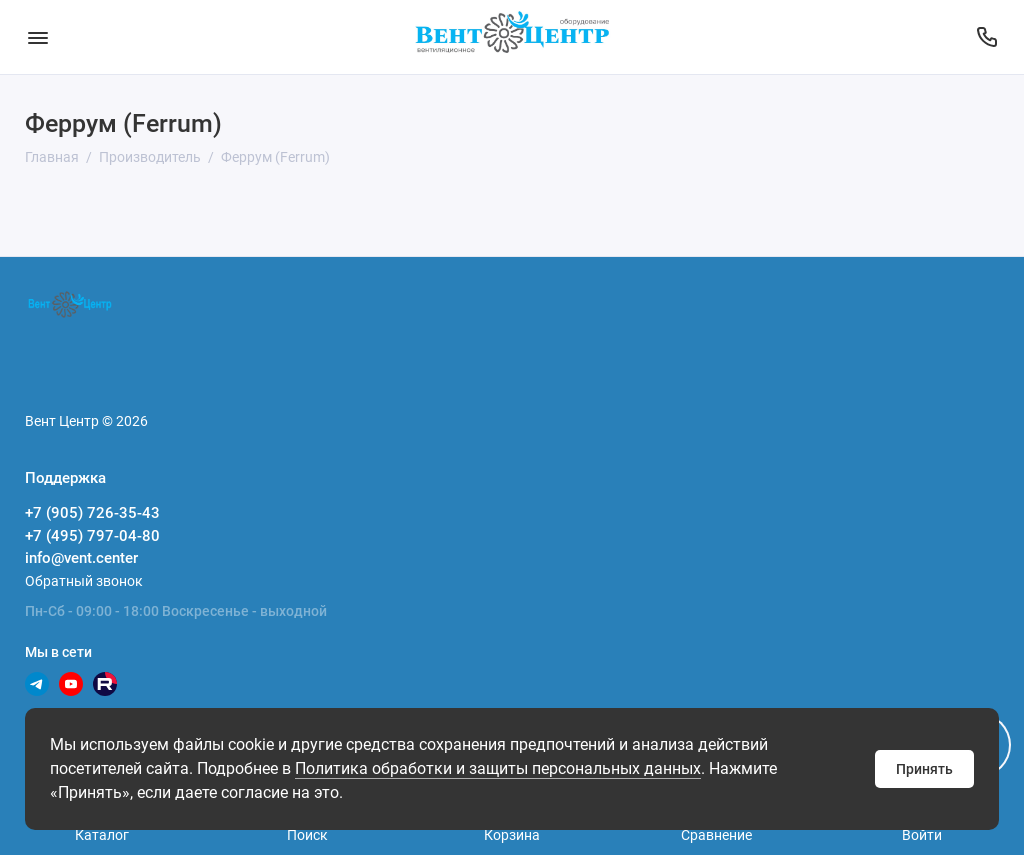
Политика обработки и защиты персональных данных (498, 768)
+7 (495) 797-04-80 (92, 536)
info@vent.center (81, 558)
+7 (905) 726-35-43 (92, 513)
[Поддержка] (986, 37)
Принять (924, 769)
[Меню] (37, 37)
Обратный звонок (84, 581)
